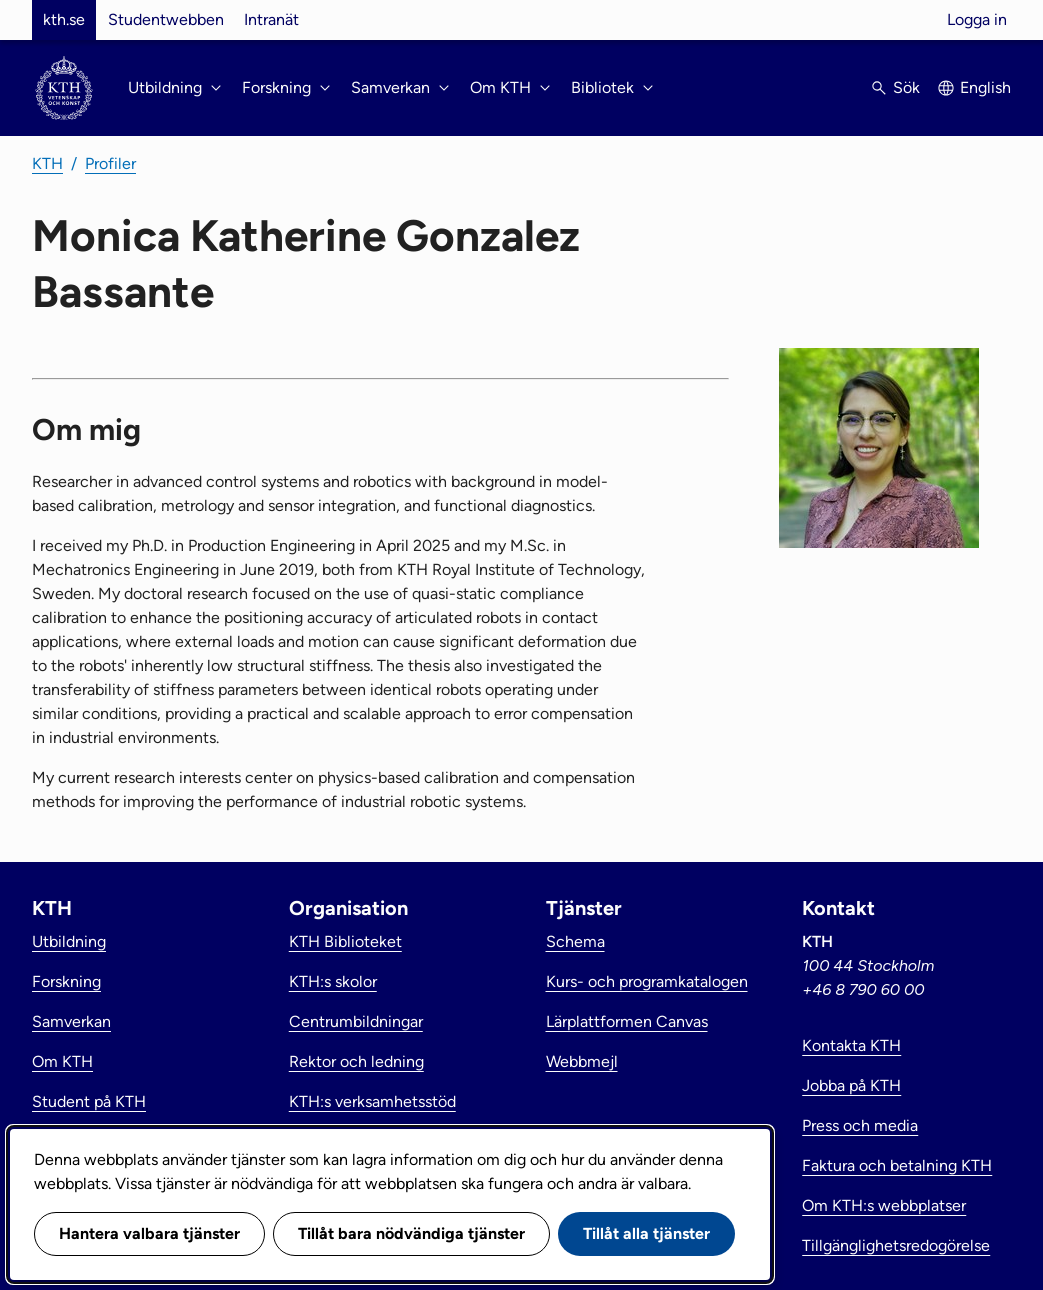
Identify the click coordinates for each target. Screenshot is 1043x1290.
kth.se (64, 19)
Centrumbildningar (356, 1021)
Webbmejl (582, 1061)
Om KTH (62, 1061)
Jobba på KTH (851, 1085)
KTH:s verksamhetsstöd (372, 1101)
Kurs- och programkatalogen (647, 981)
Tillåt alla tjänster (646, 1233)
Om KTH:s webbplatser (884, 1205)
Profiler (110, 163)
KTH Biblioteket (345, 941)
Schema (575, 941)
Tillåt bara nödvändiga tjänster (411, 1233)
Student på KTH (89, 1101)
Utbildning (69, 941)
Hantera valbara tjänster (149, 1233)
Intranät (271, 19)
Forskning (66, 981)
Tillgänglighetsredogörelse (896, 1245)
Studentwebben (166, 19)
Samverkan (71, 1021)
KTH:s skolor (333, 981)
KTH (47, 163)
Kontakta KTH (851, 1045)
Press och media (860, 1125)
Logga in (977, 19)
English (985, 87)
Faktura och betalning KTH (897, 1165)
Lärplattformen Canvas (627, 1021)
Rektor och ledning (356, 1061)
